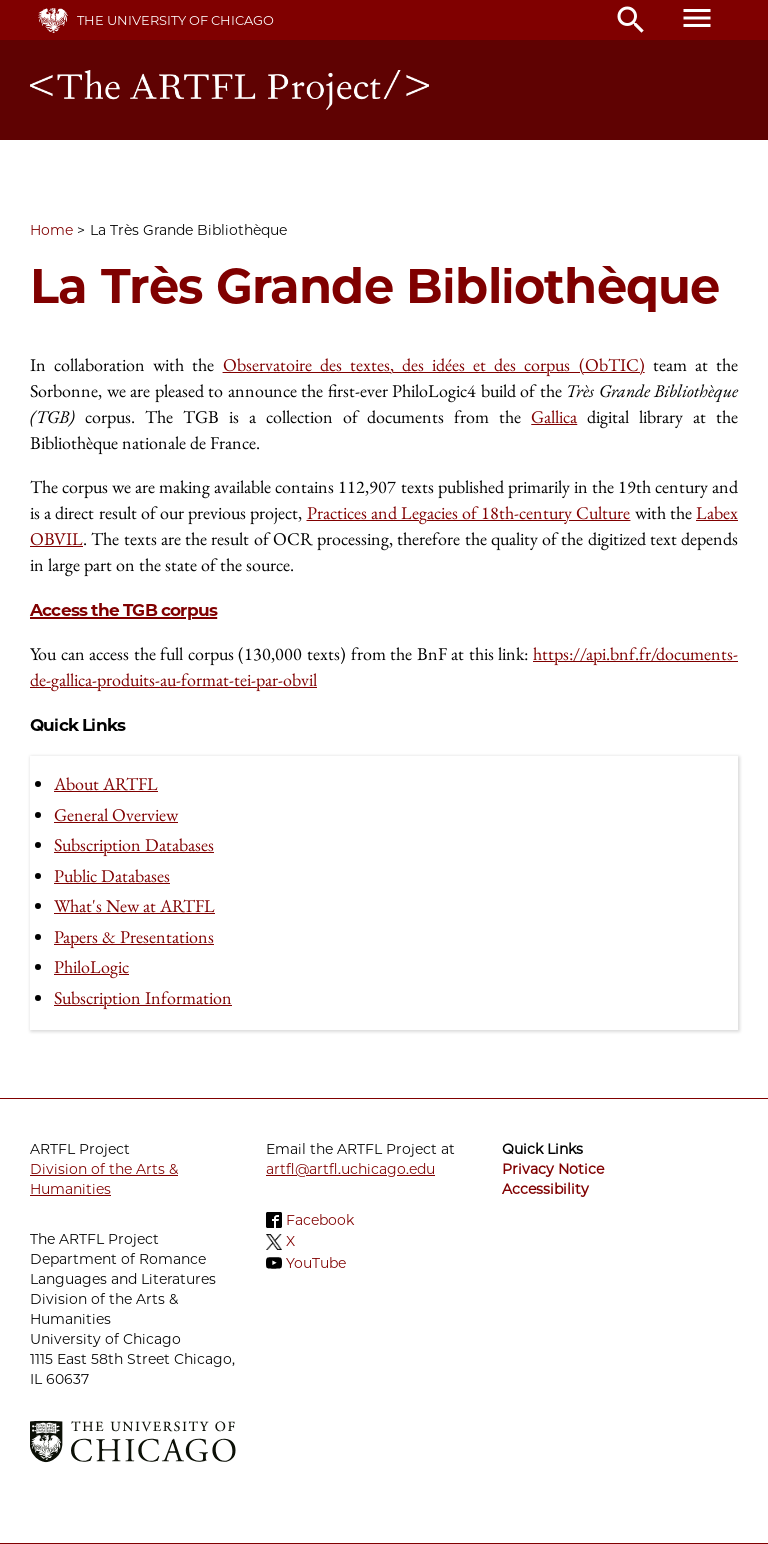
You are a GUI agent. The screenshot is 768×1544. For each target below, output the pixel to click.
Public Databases (112, 875)
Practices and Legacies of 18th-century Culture (469, 512)
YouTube (316, 1263)
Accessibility (545, 1189)
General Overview (116, 814)
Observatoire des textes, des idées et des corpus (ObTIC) (434, 364)
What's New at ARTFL (134, 905)
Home (51, 230)
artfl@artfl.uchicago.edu (350, 1169)
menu (697, 18)
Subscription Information (143, 997)
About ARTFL (106, 783)
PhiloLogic (91, 966)
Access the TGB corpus (123, 610)
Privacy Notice (553, 1169)
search (631, 20)
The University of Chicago (175, 20)
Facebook (320, 1220)
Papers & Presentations (134, 936)
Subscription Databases (134, 844)
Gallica (554, 416)
